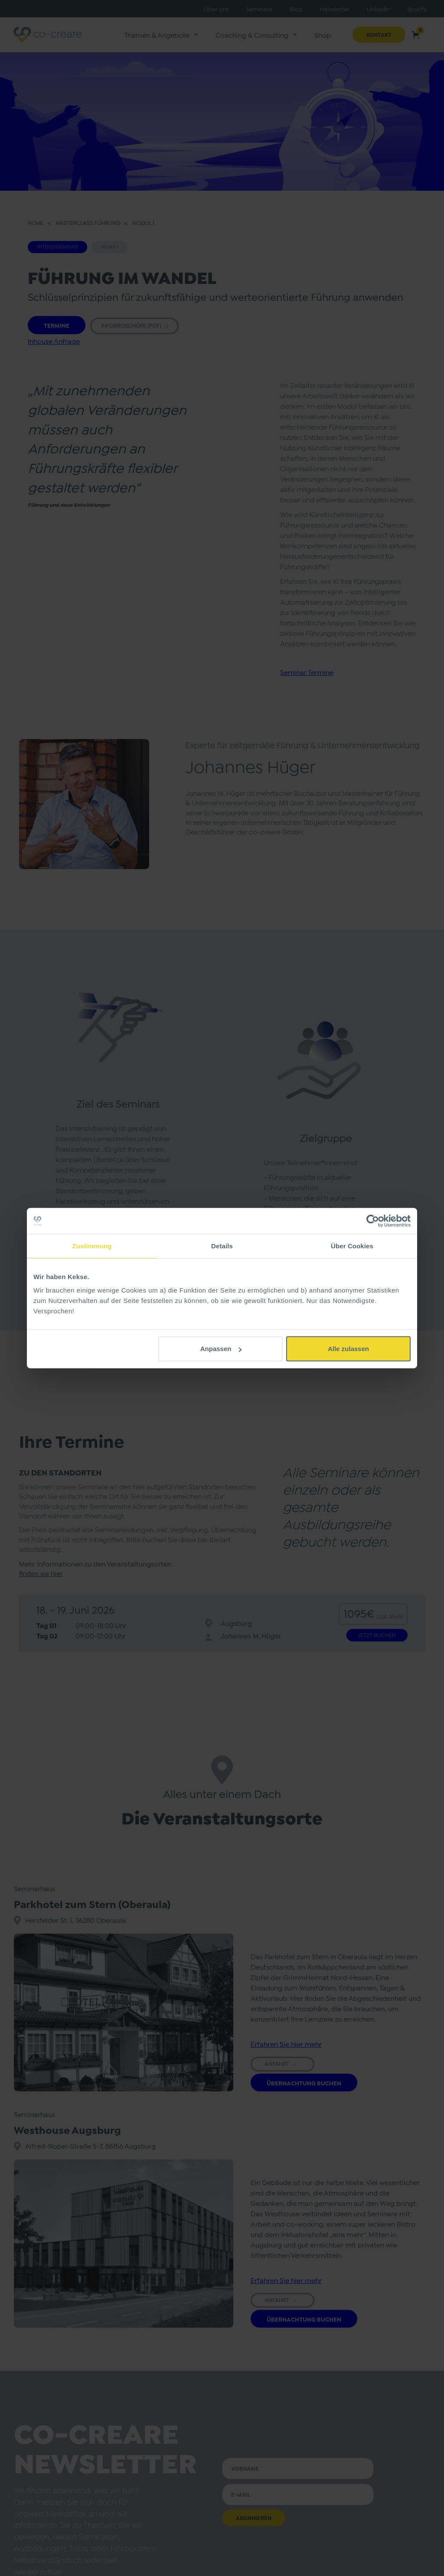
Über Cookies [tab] (352, 1245)
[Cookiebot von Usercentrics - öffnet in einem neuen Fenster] (373, 1220)
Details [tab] (222, 1245)
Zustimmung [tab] (92, 1245)
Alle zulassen (348, 1348)
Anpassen (221, 1348)
